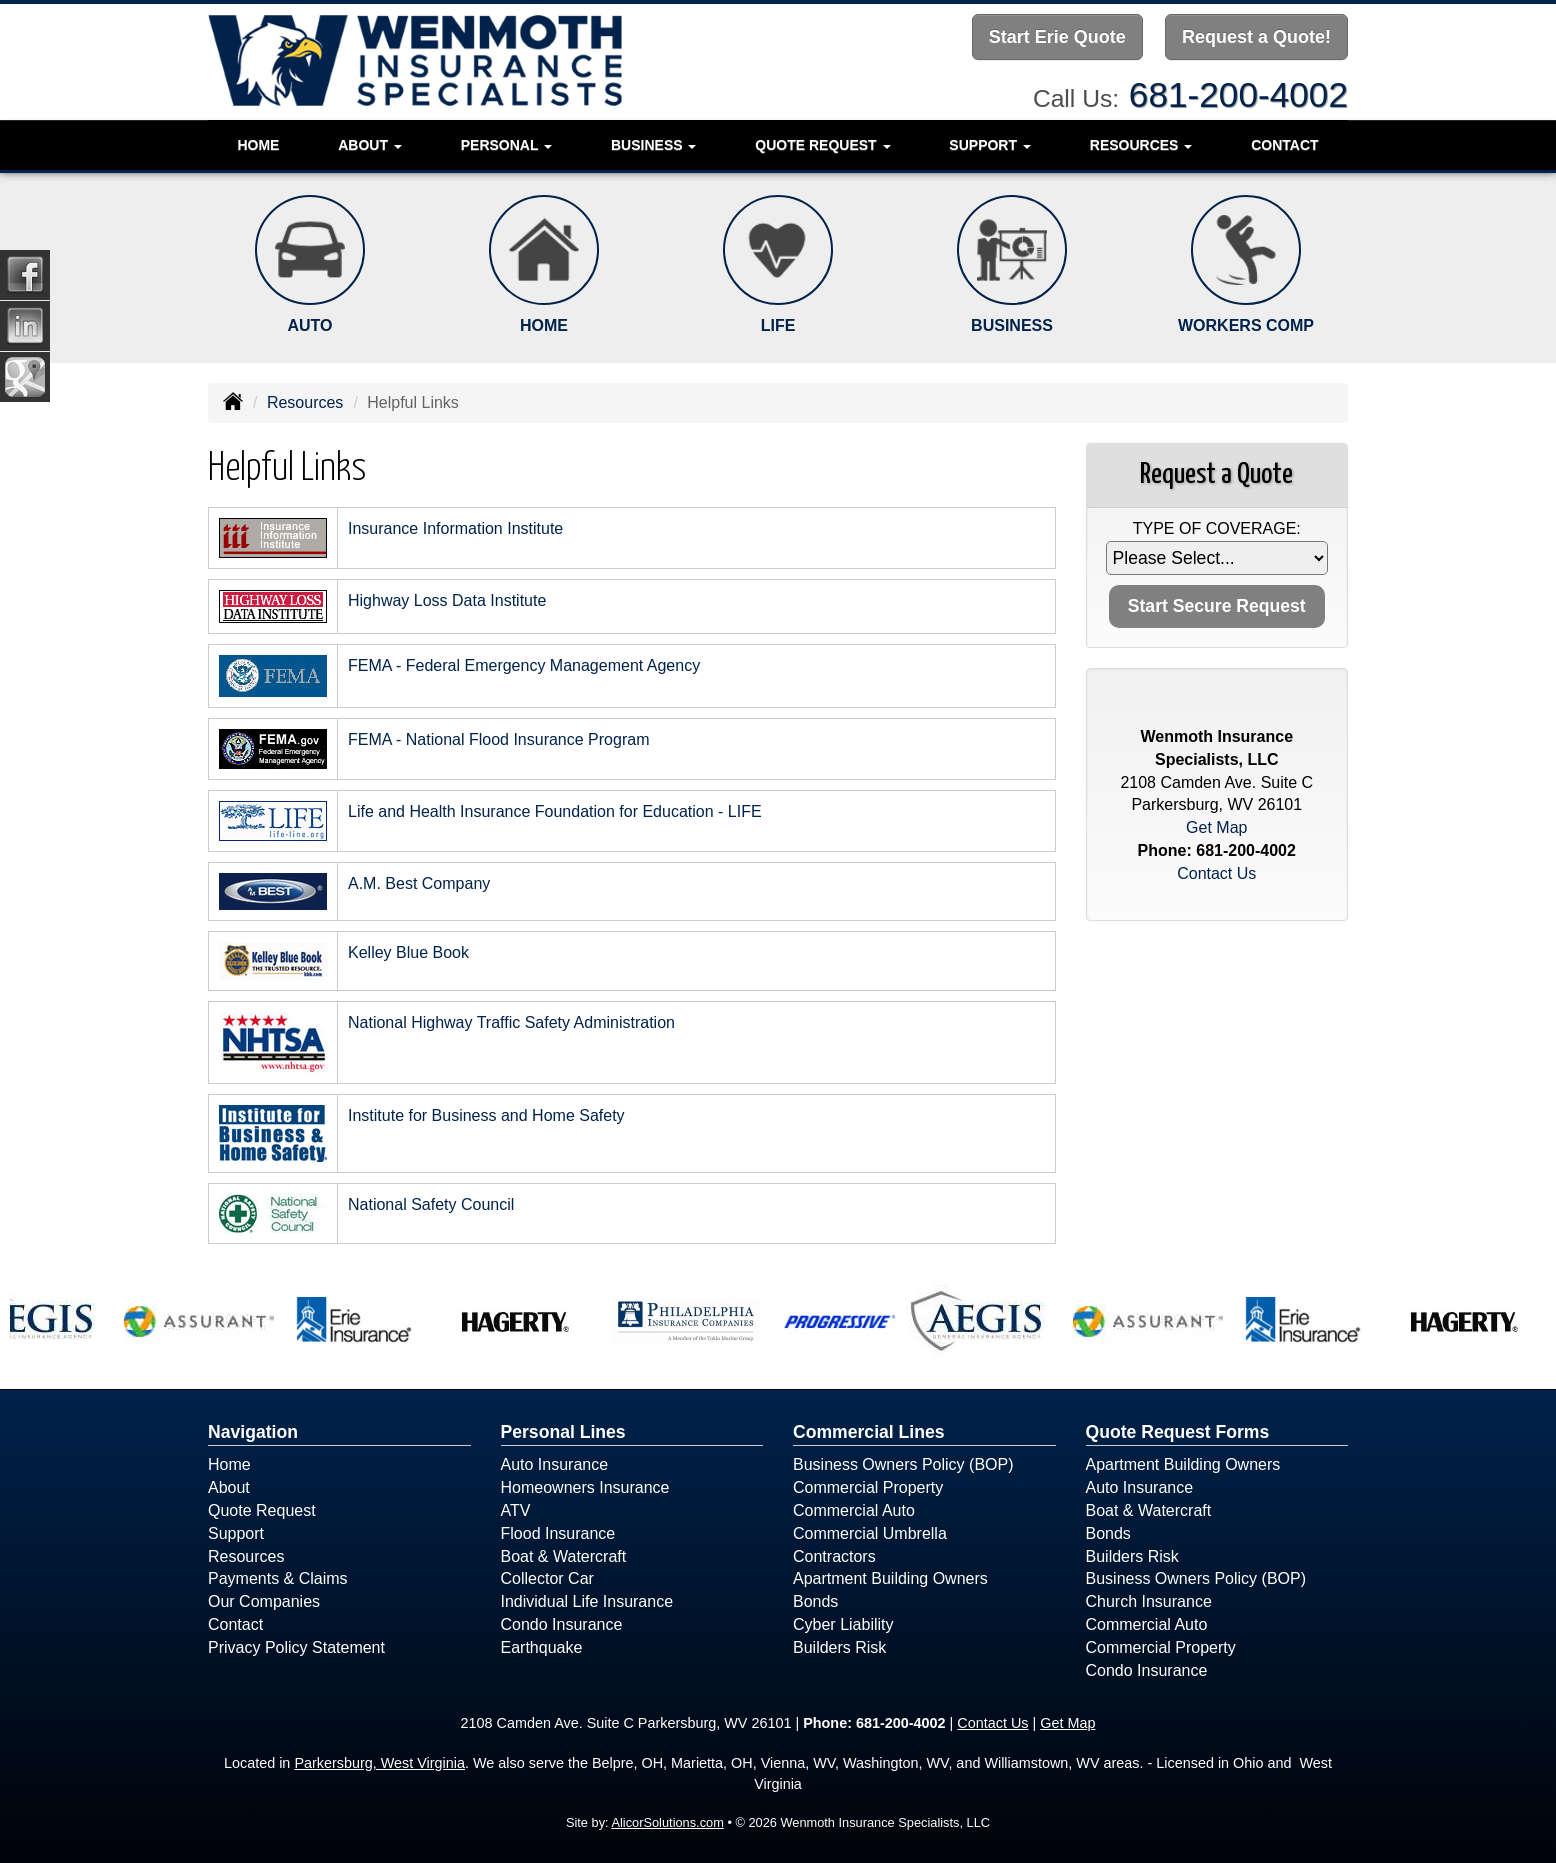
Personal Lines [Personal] (563, 1432)
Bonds (815, 1601)
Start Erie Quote (1057, 37)
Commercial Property (868, 1487)
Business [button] (653, 145)
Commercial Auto (854, 1510)
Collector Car (547, 1578)
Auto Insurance (555, 1464)
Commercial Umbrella (870, 1533)
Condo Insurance (562, 1624)
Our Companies (264, 1601)
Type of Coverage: (1217, 528)
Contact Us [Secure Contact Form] (1216, 873)
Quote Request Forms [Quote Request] (1178, 1432)
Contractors (834, 1556)
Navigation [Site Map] (253, 1432)
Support (236, 1533)
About (229, 1487)
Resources (305, 402)
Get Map (1216, 827)
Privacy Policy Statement (296, 1647)
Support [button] (990, 145)
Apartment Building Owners (890, 1578)
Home (258, 145)
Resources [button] (1141, 145)
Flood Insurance (558, 1533)
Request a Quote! (1256, 37)
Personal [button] (506, 145)
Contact (1284, 145)
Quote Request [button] (822, 145)
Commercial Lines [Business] (869, 1432)
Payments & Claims (278, 1578)
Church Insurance (1149, 1601)
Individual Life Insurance (587, 1601)
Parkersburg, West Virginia (379, 1763)
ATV (516, 1510)
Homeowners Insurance (585, 1487)
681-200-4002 (1238, 94)
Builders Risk (839, 1647)
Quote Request (262, 1510)
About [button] (370, 145)
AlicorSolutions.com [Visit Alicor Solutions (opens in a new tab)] (667, 1822)
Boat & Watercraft (564, 1556)
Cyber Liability (843, 1624)
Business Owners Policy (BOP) (903, 1464)
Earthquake (542, 1647)
